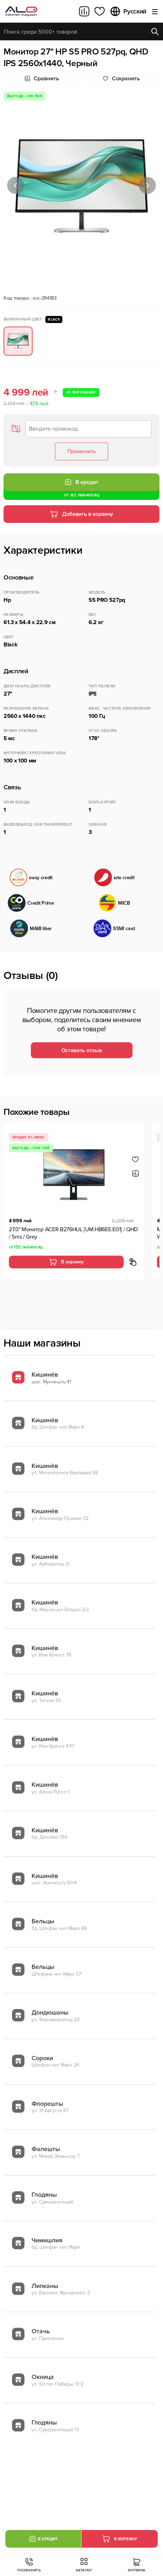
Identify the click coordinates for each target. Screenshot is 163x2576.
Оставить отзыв (81, 1050)
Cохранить (121, 78)
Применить (81, 451)
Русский (127, 11)
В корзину (66, 1262)
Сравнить (41, 78)
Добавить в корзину (81, 514)
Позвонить (29, 2564)
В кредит (81, 482)
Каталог (84, 2564)
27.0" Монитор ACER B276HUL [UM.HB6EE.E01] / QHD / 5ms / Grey (73, 1233)
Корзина (137, 2564)
